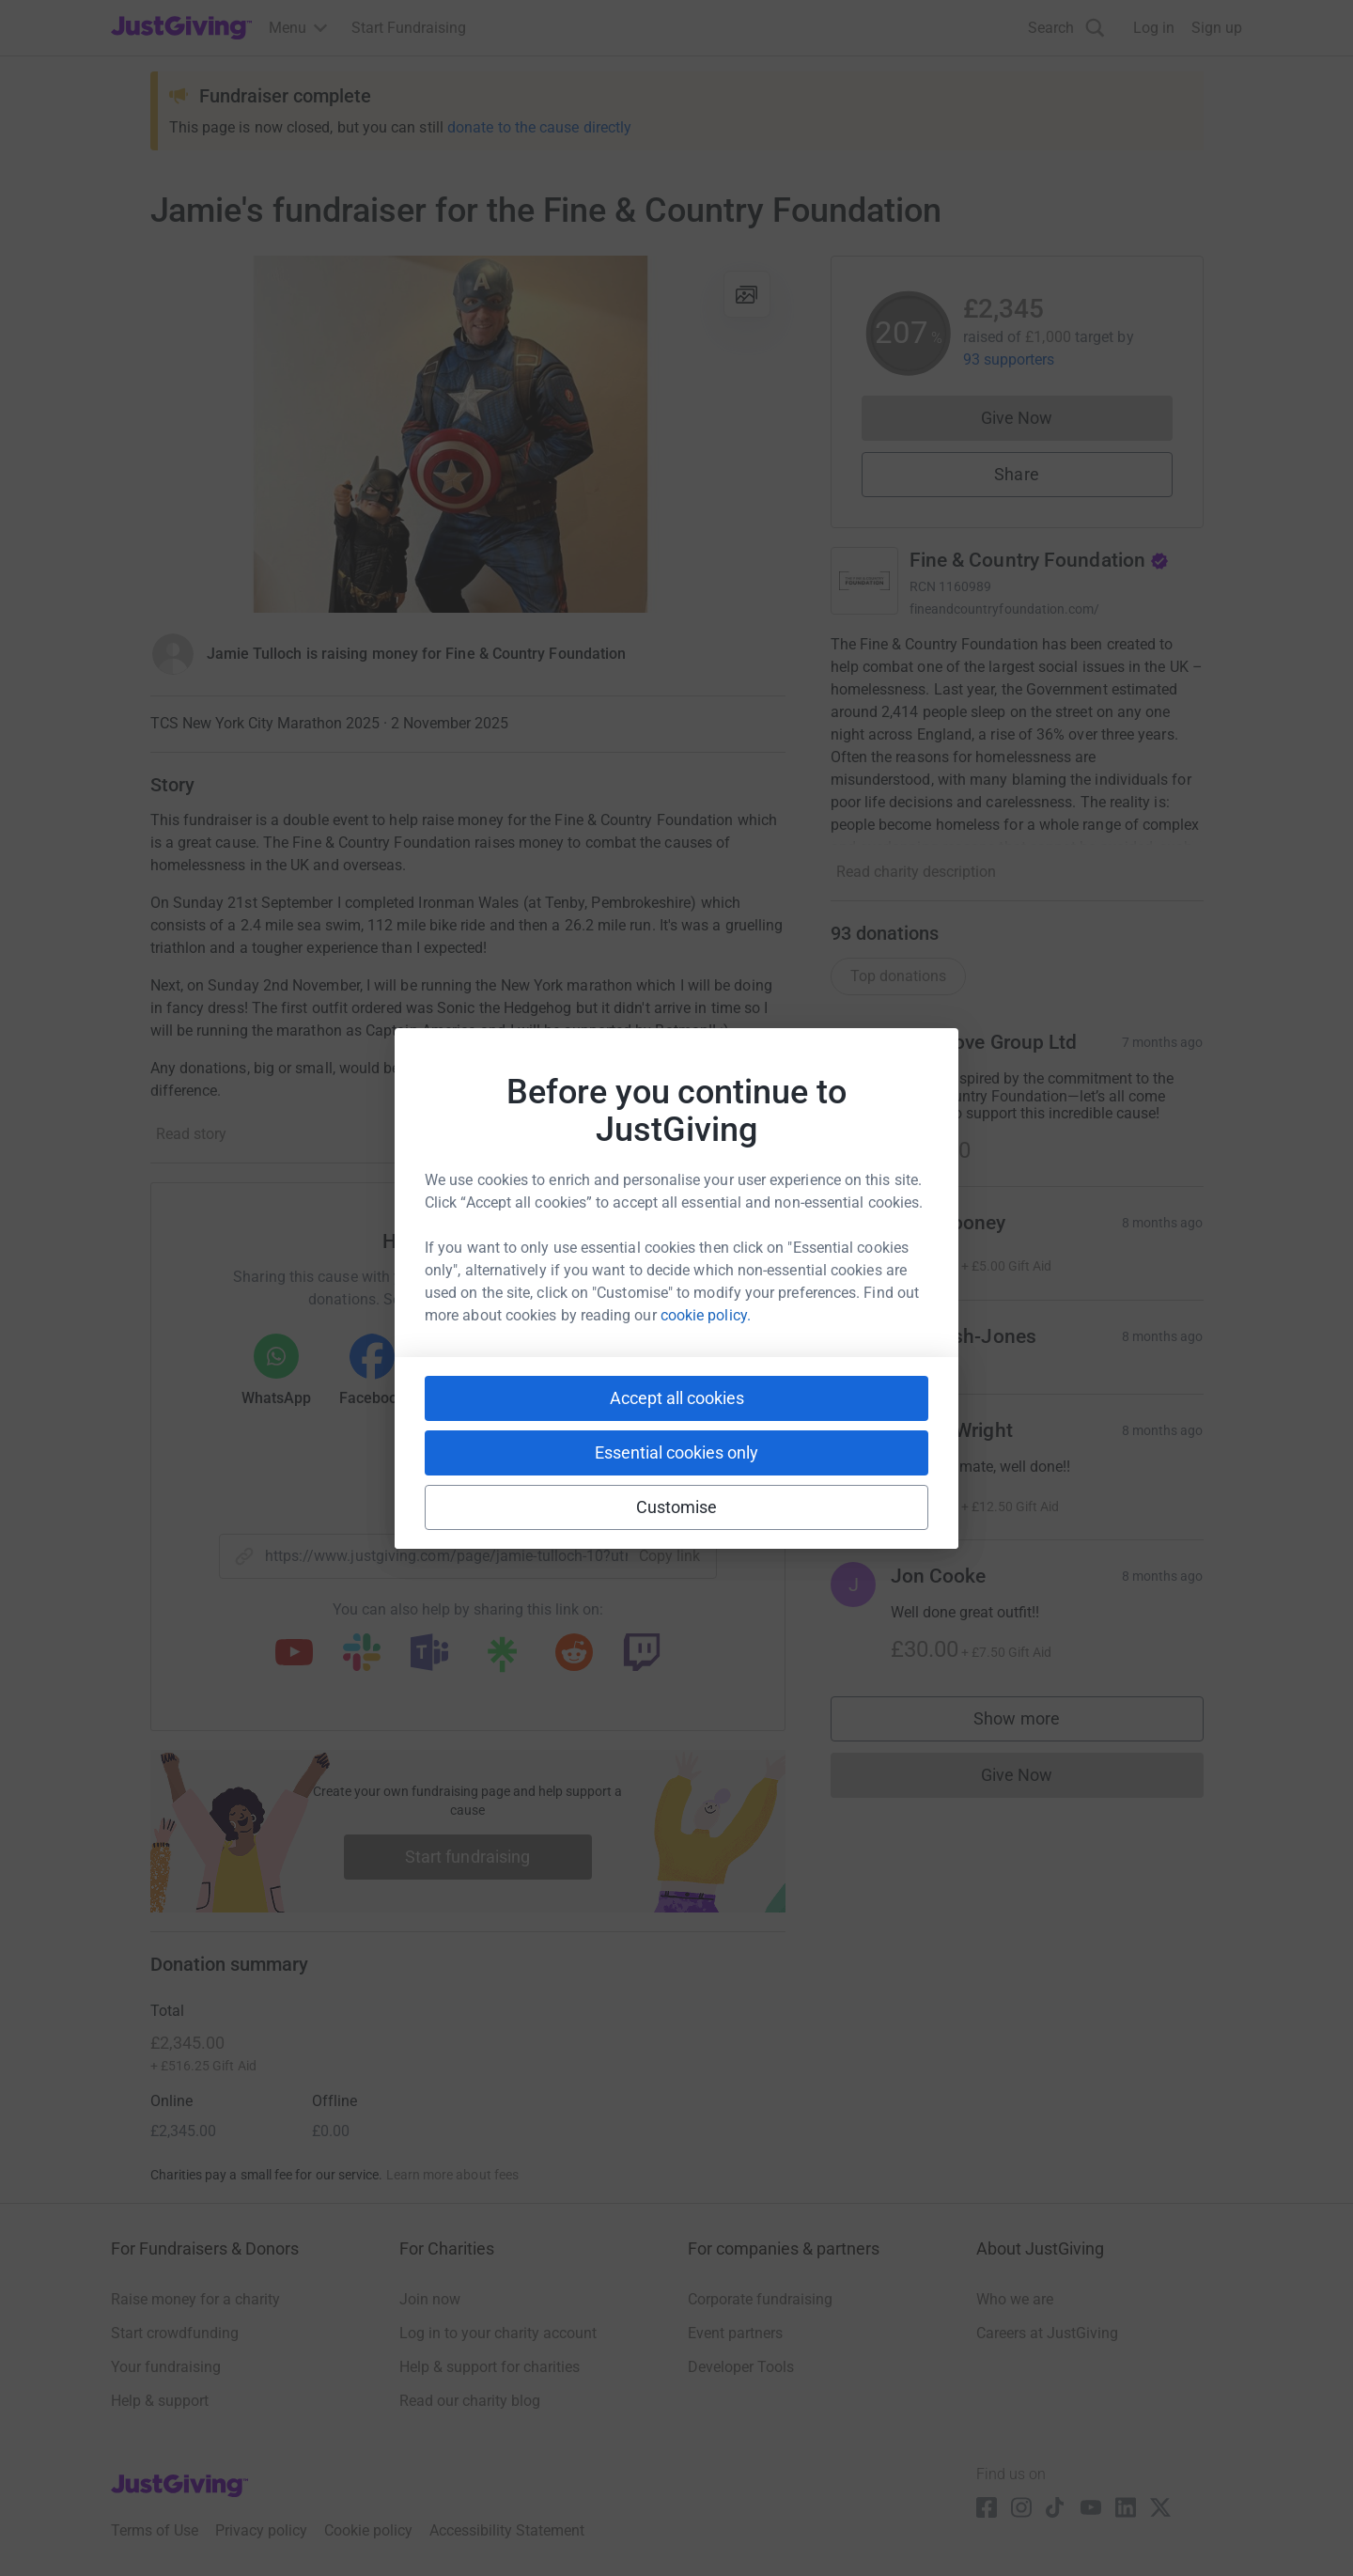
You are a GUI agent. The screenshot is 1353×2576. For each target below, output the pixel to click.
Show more (1035, 1723)
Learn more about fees (452, 2174)
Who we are (1014, 2299)
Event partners (735, 2333)
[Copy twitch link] (642, 1654)
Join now (429, 2299)
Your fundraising (166, 2367)
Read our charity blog (469, 2401)
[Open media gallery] (467, 434)
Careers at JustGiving (1047, 2333)
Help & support (160, 2401)
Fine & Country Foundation (1040, 560)
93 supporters (1009, 359)
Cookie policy (368, 2530)
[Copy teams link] (429, 1654)
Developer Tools (741, 2367)
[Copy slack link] (362, 1654)
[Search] (1066, 27)
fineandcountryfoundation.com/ (1005, 609)
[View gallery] (746, 294)
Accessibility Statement (506, 2530)
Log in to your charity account (498, 2333)
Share (1016, 474)
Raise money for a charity (195, 2299)
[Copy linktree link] (501, 1658)
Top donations (898, 976)
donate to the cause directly (539, 127)
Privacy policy (261, 2530)
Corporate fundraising (760, 2299)
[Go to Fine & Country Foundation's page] (864, 581)
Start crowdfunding (175, 2333)
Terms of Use (154, 2530)
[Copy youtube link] (294, 1654)
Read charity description (916, 872)
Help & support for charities (489, 2367)
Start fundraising (468, 1856)
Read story (191, 1134)
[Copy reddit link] (574, 1654)
